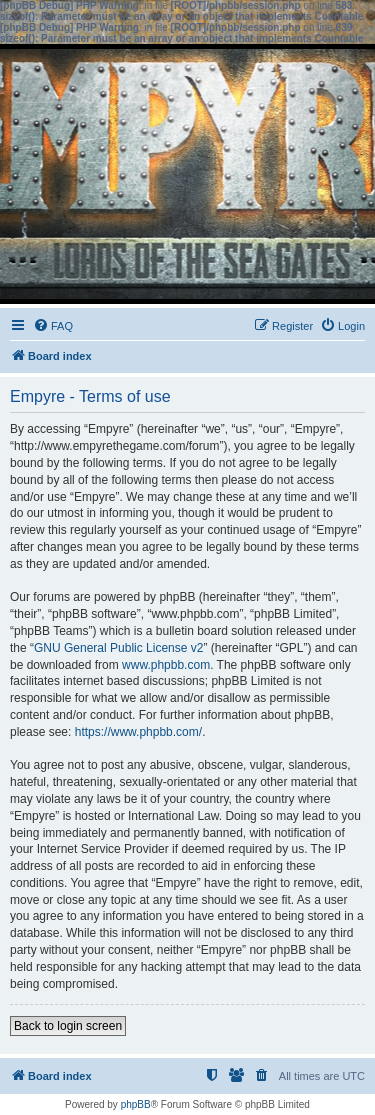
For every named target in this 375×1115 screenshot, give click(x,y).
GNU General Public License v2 (118, 648)
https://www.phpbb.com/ (138, 732)
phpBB (136, 1104)
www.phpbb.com (166, 665)
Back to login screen (68, 1026)
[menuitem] (53, 326)
